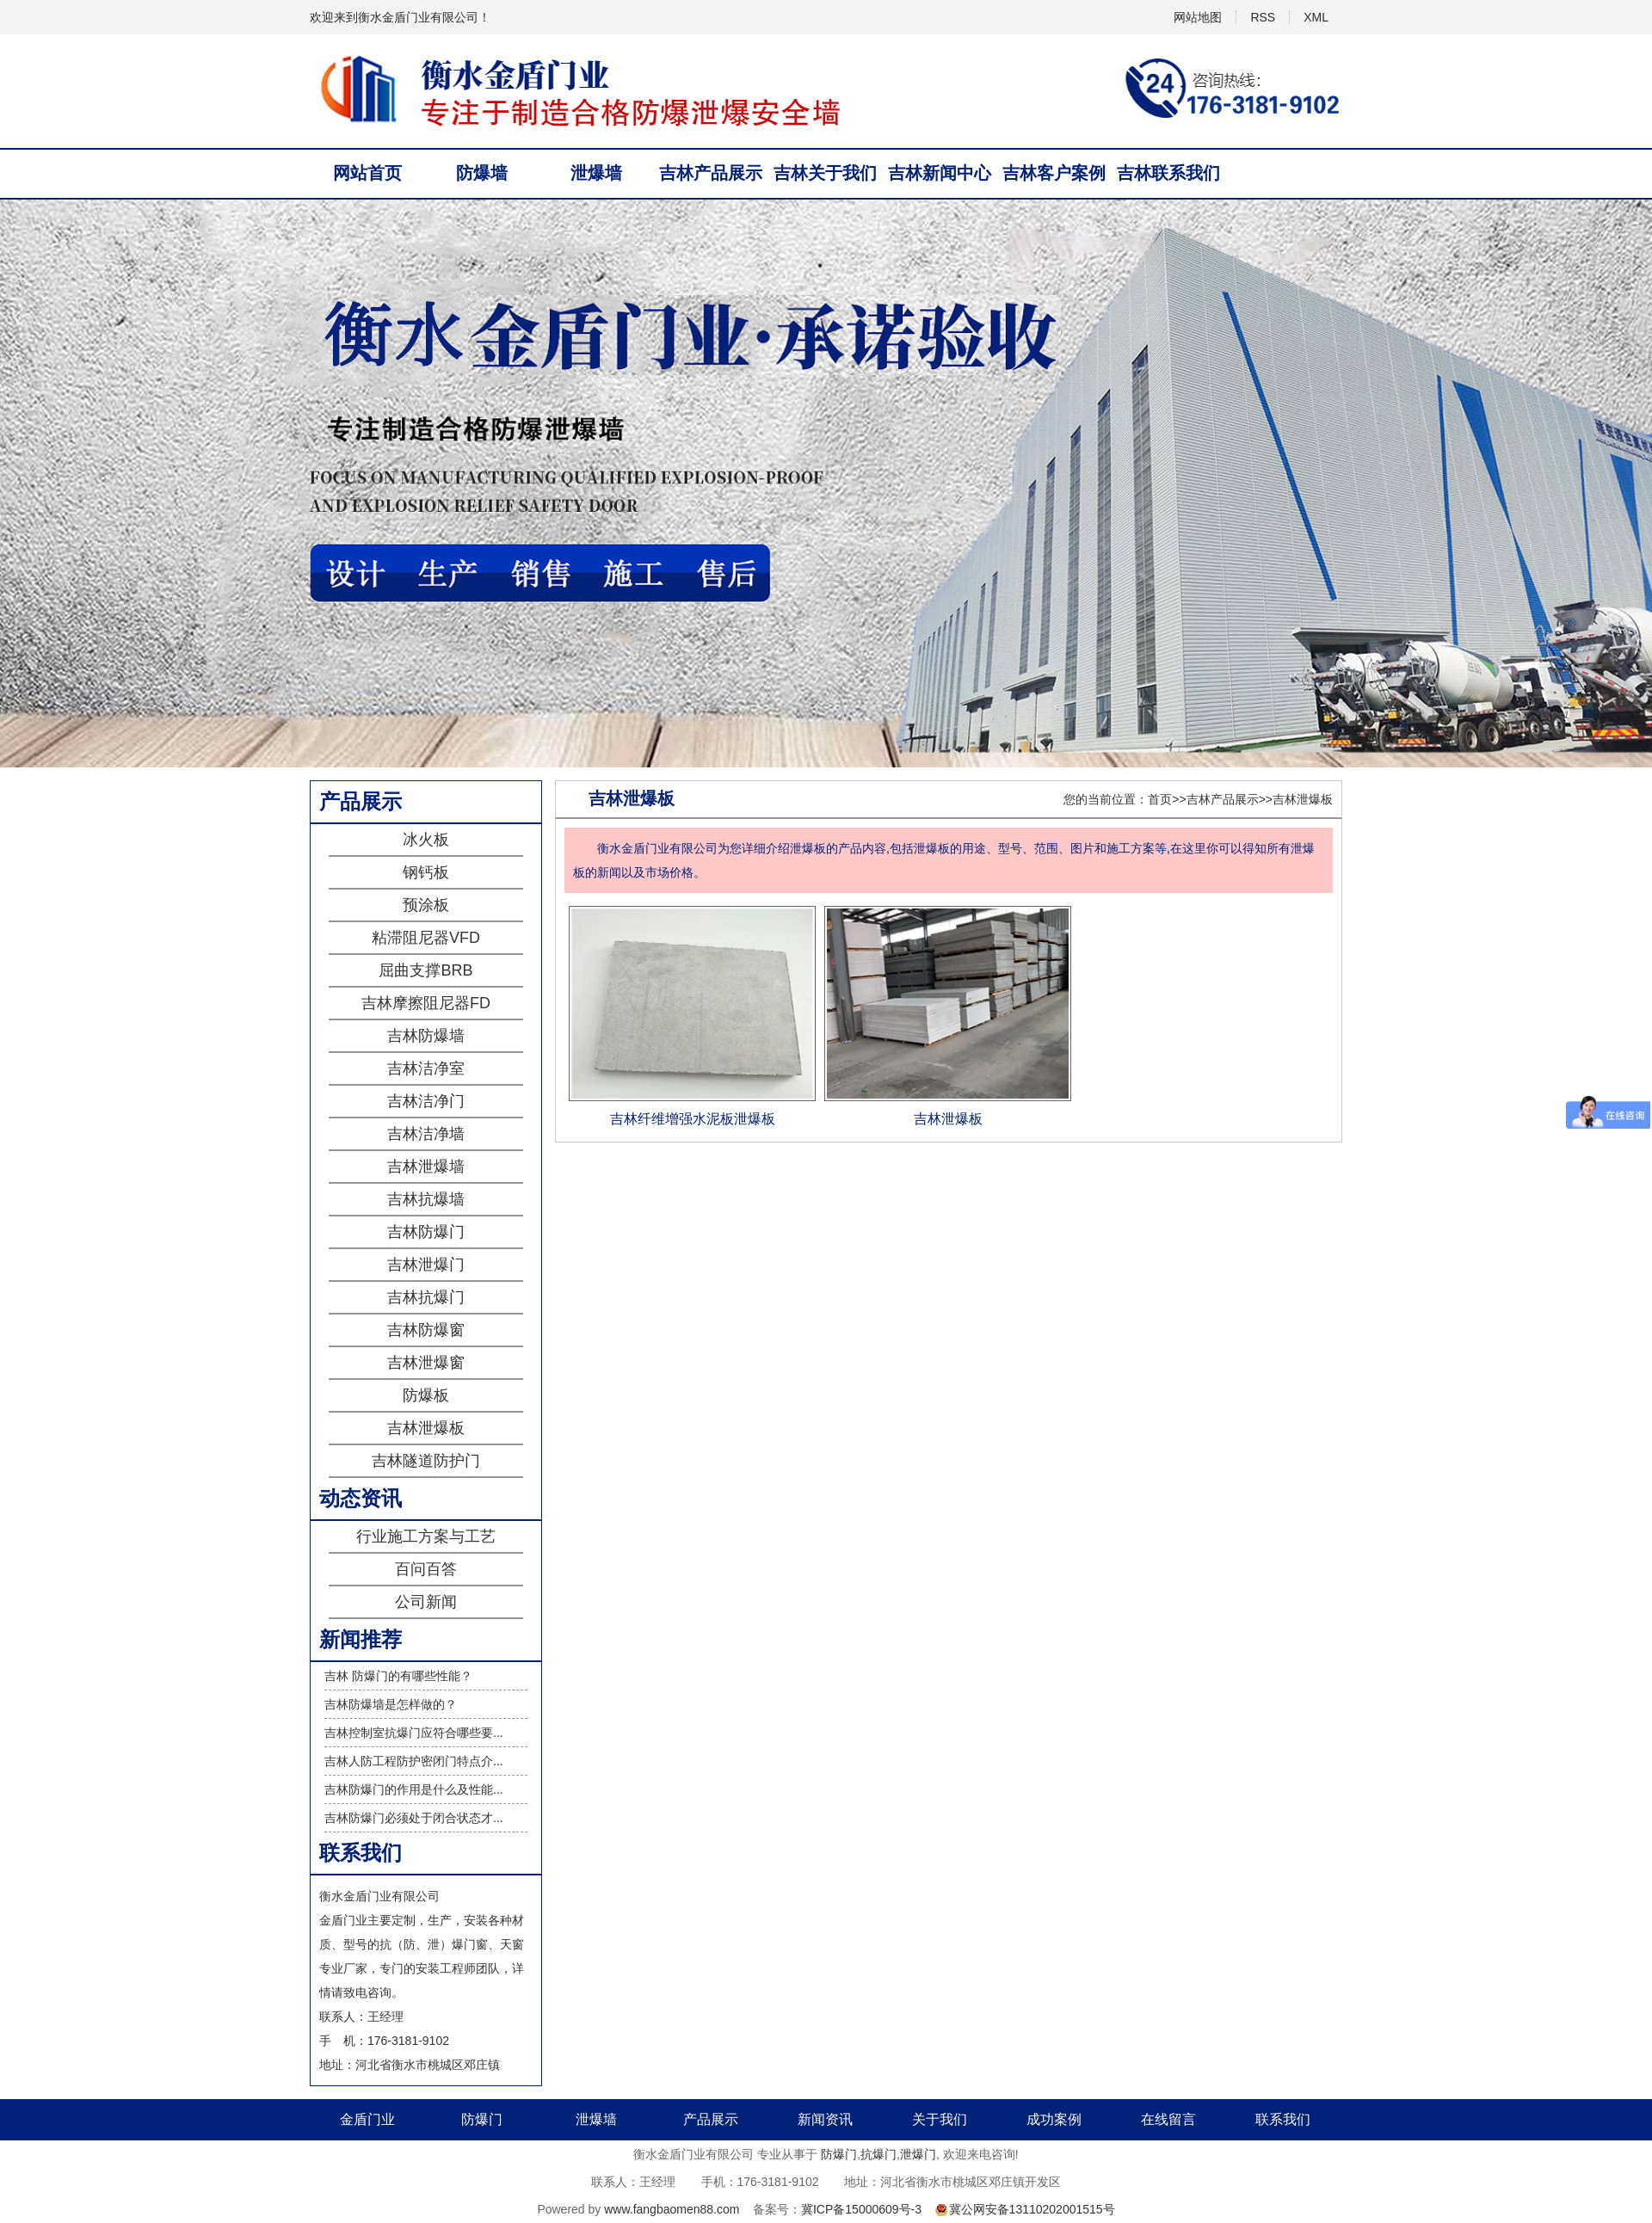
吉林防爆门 (426, 1232)
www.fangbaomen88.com (671, 2209)
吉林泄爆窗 (426, 1362)
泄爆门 (918, 2154)
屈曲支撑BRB (425, 970)
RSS (1262, 17)
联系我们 (1282, 2119)
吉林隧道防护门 (426, 1460)
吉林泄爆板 (426, 1428)
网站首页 (367, 172)
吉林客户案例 (1054, 172)
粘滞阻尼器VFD (426, 937)
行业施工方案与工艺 (426, 1536)
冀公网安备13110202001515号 (1032, 2209)
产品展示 (710, 2119)
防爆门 (481, 2119)
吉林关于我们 (825, 172)
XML (1316, 17)
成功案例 (1054, 2119)
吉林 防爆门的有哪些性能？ (398, 1676)
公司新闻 (426, 1601)
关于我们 (939, 2119)
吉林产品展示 (710, 172)
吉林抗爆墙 (426, 1199)
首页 (1160, 799)
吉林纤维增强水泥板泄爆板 (692, 1119)
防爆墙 (482, 172)
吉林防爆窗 (426, 1330)
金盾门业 (367, 2119)
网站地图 (1198, 17)
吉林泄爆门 (426, 1264)
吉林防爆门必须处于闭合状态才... (413, 1818)
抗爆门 (878, 2154)
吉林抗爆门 (426, 1297)
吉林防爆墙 (426, 1035)
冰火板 (426, 839)
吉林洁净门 (426, 1101)
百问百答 (426, 1569)
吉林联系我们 (1168, 172)
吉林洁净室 (426, 1068)
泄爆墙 (596, 172)
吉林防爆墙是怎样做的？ (390, 1704)
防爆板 (426, 1395)
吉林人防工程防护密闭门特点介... (413, 1761)
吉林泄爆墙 (426, 1166)
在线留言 (1168, 2119)
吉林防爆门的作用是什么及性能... (413, 1789)
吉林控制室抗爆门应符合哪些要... (413, 1733)
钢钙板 (426, 872)
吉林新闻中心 (939, 172)
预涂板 (426, 905)
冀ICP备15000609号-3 (861, 2209)
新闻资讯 (825, 2119)
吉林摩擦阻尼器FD (425, 1003)
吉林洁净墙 (426, 1133)
